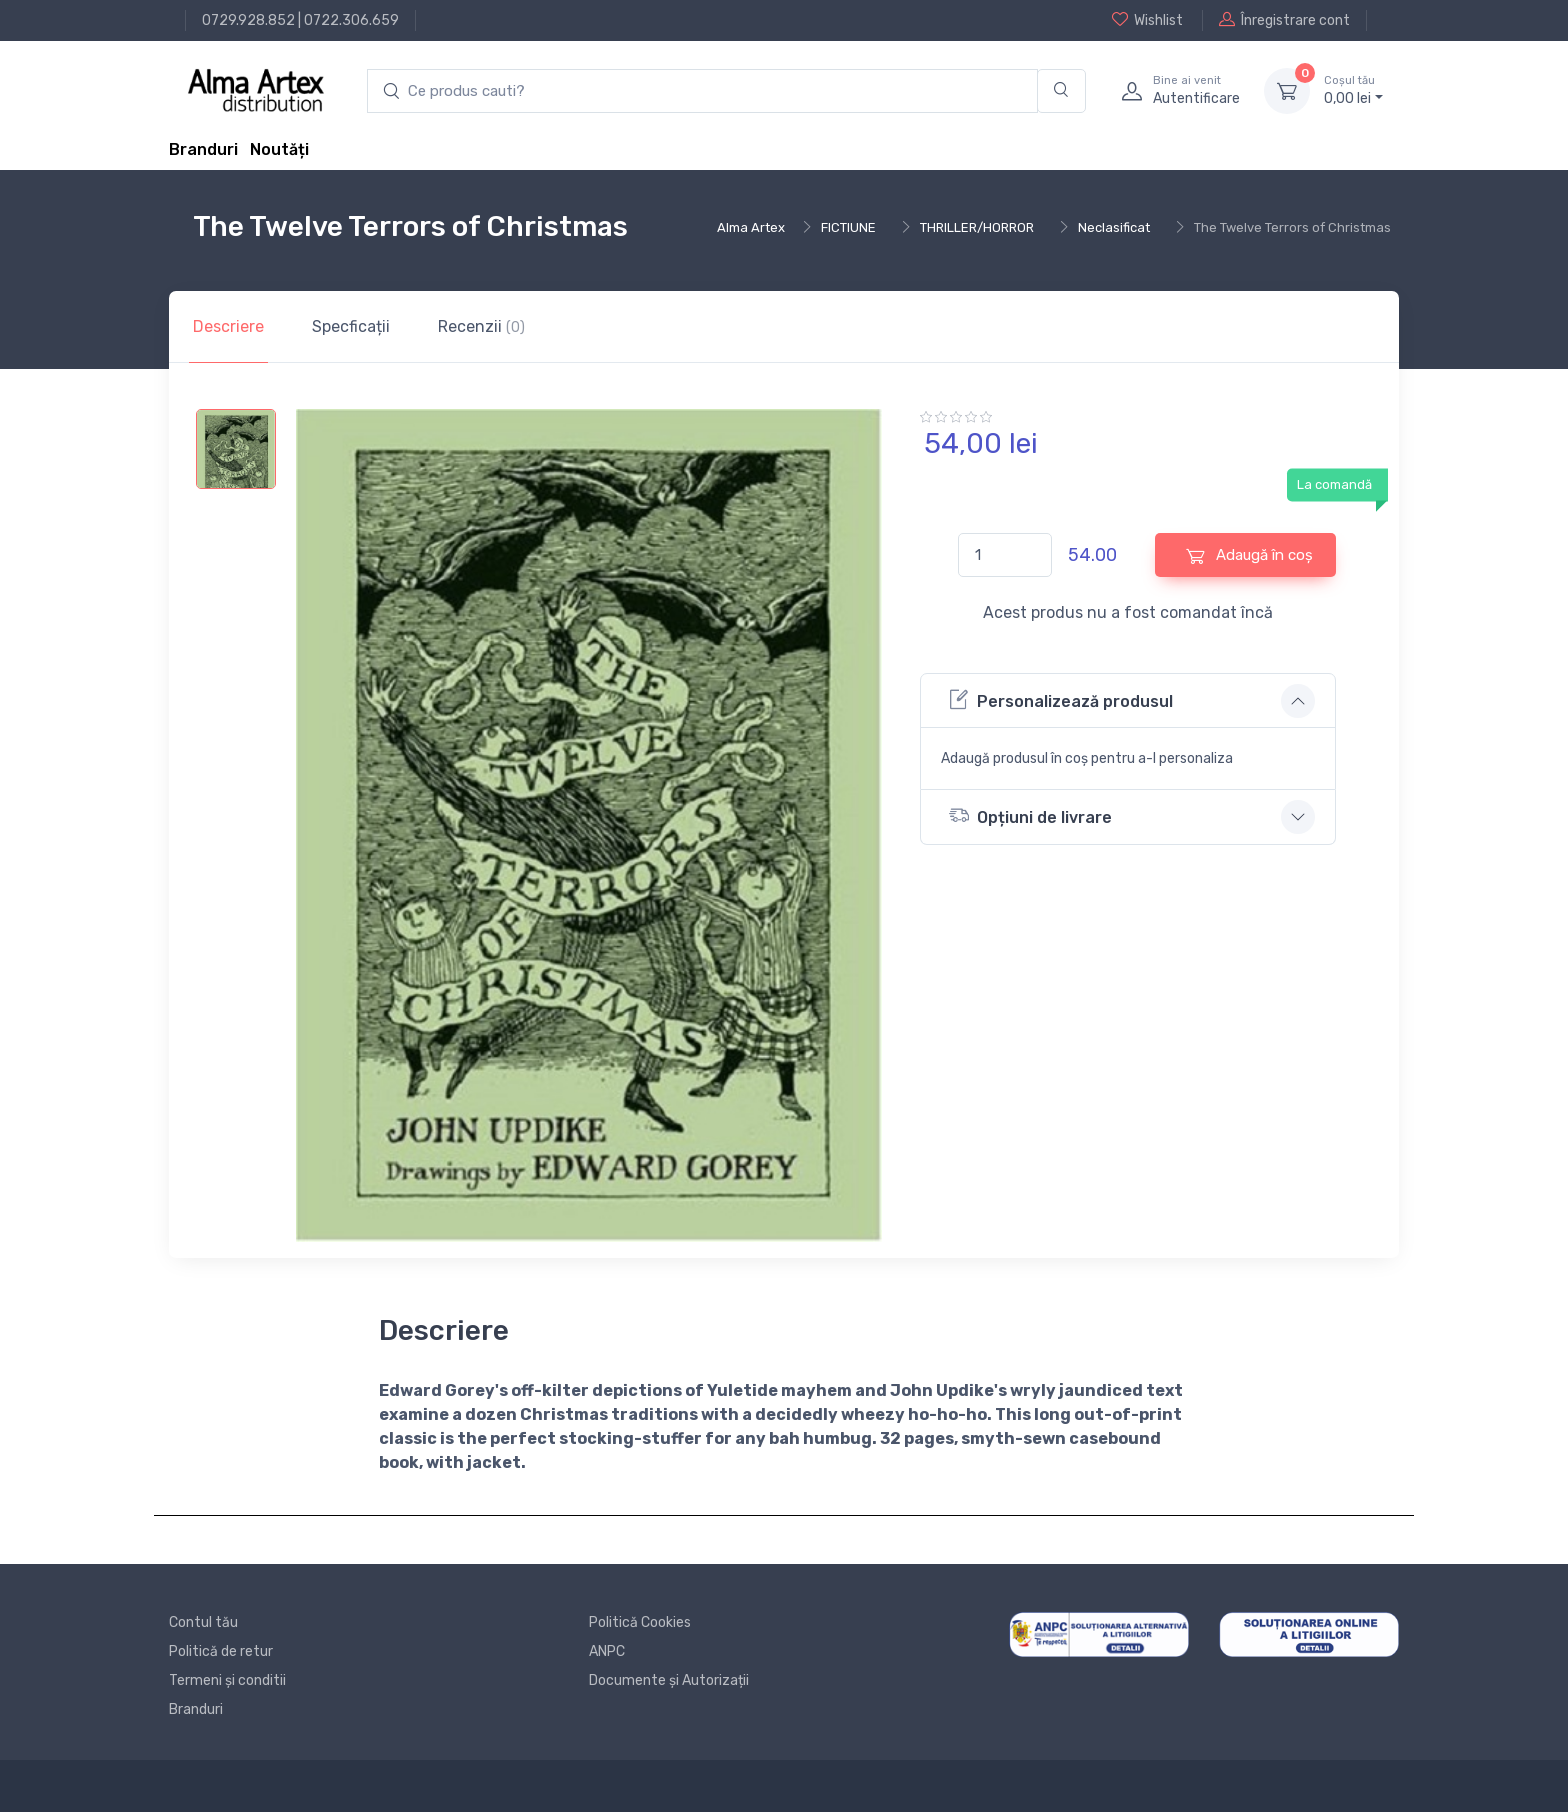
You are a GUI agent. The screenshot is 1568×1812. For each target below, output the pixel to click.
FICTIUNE (848, 227)
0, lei (1353, 90)
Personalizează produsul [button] (1061, 699)
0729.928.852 (248, 20)
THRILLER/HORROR (977, 227)
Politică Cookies (640, 1622)
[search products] (702, 91)
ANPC (607, 1651)
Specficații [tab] (351, 326)
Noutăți (279, 149)
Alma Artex (751, 227)
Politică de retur (221, 1651)
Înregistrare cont (1284, 20)
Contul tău (203, 1622)
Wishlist (1147, 20)
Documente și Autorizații (669, 1680)
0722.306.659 (351, 20)
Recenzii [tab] (481, 326)
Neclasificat (1114, 227)
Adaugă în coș (1249, 555)
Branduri (203, 149)
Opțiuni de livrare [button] (1030, 815)
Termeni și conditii (227, 1680)
